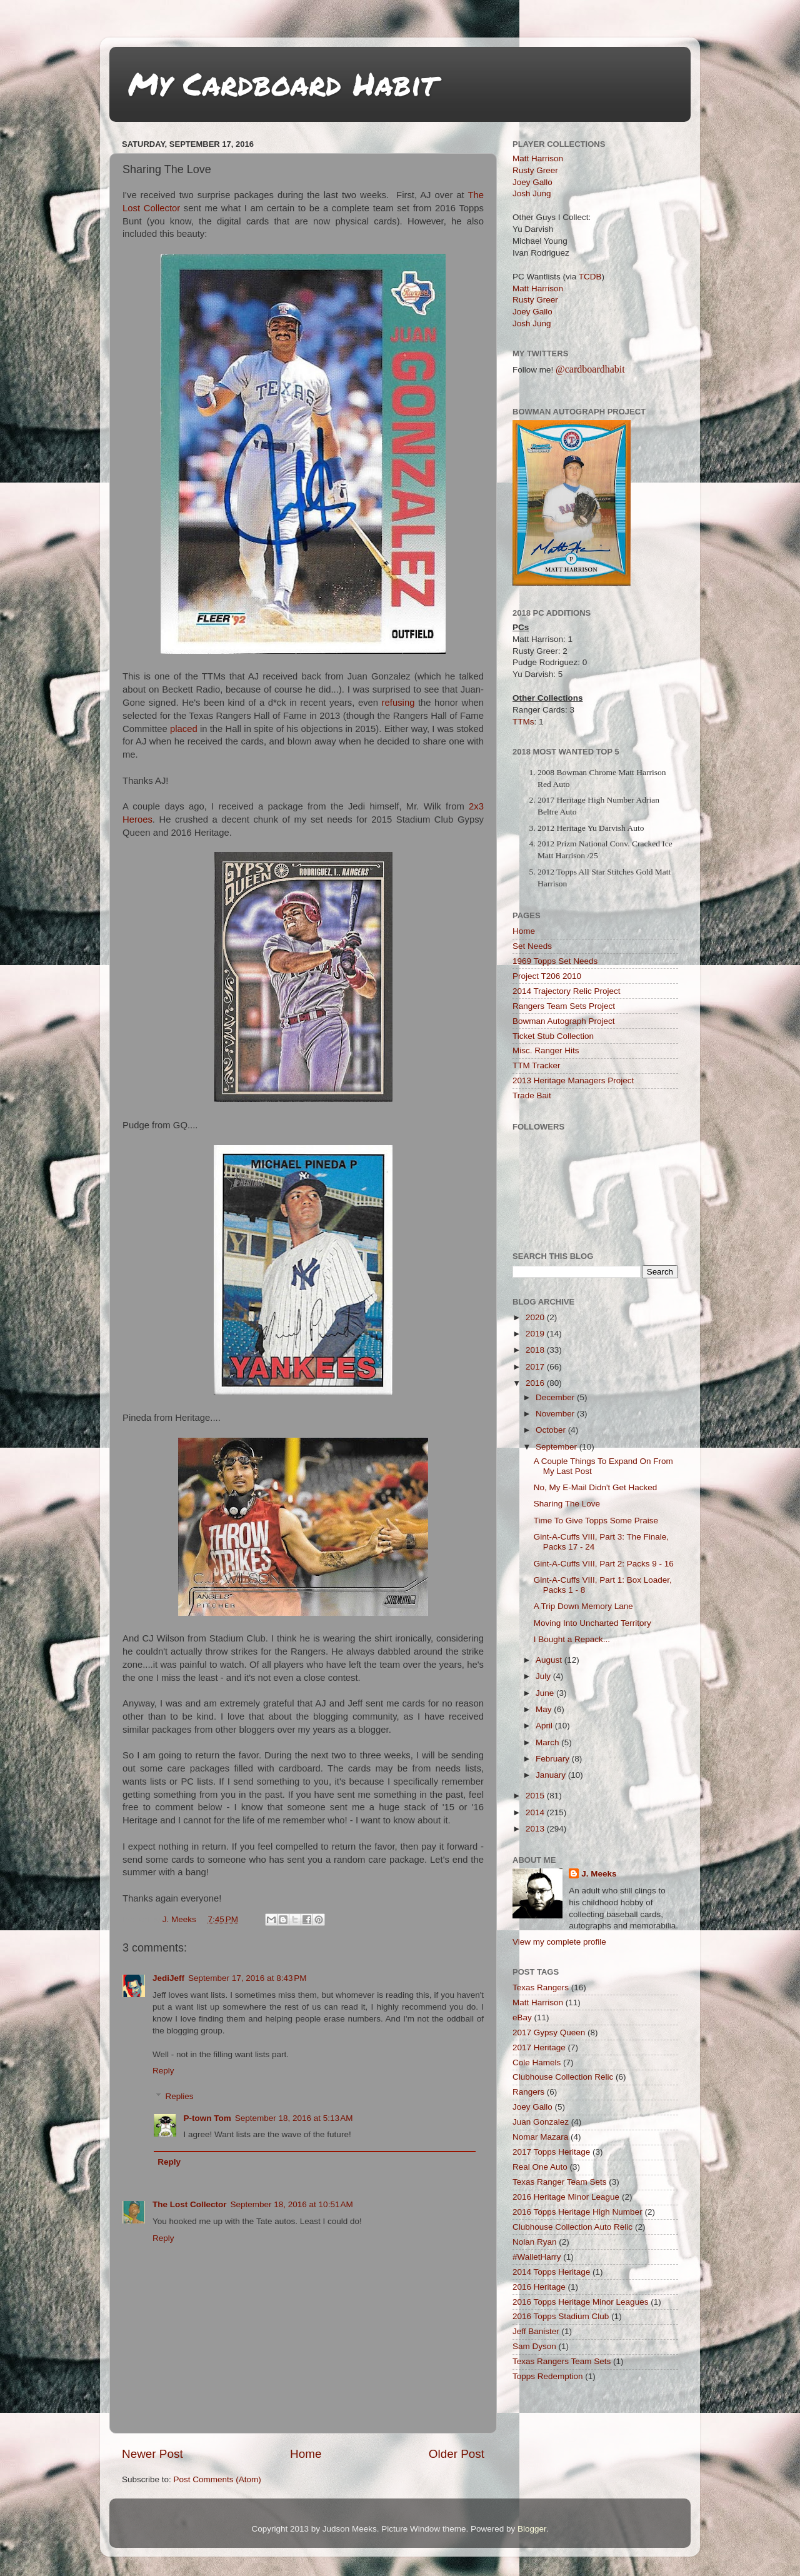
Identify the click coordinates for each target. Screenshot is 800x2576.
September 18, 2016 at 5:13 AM (294, 2118)
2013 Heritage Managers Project (573, 1080)
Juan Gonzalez (540, 2122)
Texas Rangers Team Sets (561, 2361)
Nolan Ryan (534, 2242)
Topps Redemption (547, 2376)
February (554, 1758)
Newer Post (152, 2453)
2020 (536, 1317)
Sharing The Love (567, 1503)
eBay (522, 2017)
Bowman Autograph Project (563, 1021)
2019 (536, 1333)
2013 (536, 1828)
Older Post (456, 2453)
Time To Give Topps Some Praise (596, 1520)
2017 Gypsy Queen (548, 2032)
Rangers (528, 2092)
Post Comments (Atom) (217, 2479)
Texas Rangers (540, 1987)
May (545, 1709)
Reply (163, 2070)
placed (184, 729)
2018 (536, 1350)
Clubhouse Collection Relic (562, 2077)
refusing (398, 703)
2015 (536, 1795)
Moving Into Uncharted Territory (592, 1623)
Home (305, 2453)
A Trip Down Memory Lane (583, 1606)
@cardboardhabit (590, 369)
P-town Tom (207, 2118)
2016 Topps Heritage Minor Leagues (580, 2302)
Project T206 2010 (546, 976)
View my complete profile (559, 1942)
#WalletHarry (536, 2257)
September (557, 1446)
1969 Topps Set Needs (555, 961)
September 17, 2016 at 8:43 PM (247, 1978)
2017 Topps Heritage (551, 2152)
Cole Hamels (536, 2062)
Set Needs (532, 946)
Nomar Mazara (540, 2137)
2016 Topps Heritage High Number (577, 2212)
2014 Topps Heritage (551, 2272)
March (548, 1742)
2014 (536, 1812)
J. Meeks (598, 1873)
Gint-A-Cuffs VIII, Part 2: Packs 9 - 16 (604, 1563)
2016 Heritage (539, 2287)
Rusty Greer (535, 170)
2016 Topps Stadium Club (560, 2316)
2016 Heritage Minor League (565, 2197)
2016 (536, 1383)
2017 (536, 1366)
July (544, 1676)
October (552, 1430)
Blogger (532, 2528)
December (556, 1397)
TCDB (590, 276)
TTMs (523, 721)
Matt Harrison (537, 158)
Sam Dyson (534, 2346)
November (556, 1413)
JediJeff (168, 1978)
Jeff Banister (535, 2331)
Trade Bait (531, 1095)
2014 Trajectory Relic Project (566, 991)
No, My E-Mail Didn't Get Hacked (596, 1487)
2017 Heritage (539, 2047)
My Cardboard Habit (282, 83)
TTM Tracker (536, 1065)
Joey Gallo (532, 182)
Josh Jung (531, 193)
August (550, 1660)
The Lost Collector (189, 2204)
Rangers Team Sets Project (563, 1006)
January (552, 1775)
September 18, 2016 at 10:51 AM (292, 2204)
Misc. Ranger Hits (545, 1050)
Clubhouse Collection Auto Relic (572, 2227)
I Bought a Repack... (572, 1639)
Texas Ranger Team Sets (559, 2182)
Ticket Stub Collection (553, 1036)
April (545, 1725)
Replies (180, 2096)
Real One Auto (540, 2167)
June (546, 1693)
